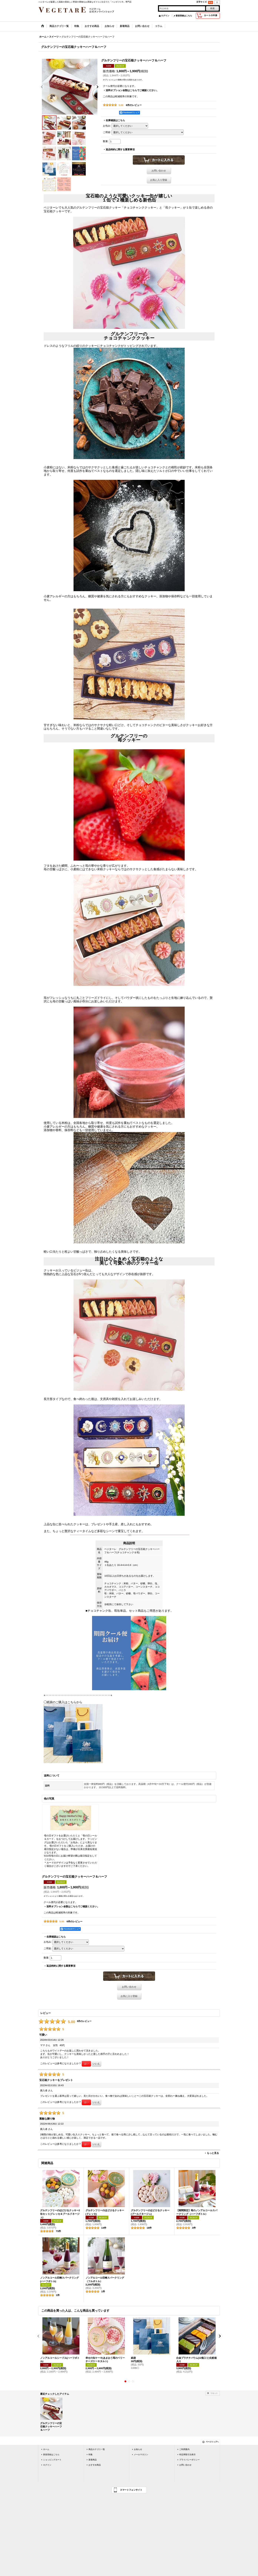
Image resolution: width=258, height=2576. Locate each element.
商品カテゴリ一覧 (97, 2449)
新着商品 (93, 2460)
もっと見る (213, 2153)
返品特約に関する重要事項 (120, 149)
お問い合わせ (159, 170)
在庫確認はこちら (115, 120)
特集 (91, 2454)
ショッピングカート (52, 2460)
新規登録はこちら (184, 15)
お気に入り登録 (158, 179)
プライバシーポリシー (189, 2460)
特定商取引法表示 (187, 2454)
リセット (214, 2393)
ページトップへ (212, 2442)
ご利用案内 (184, 2449)
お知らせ (138, 2449)
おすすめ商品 (95, 2465)
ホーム (46, 2449)
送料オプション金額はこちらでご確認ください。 (132, 90)
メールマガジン (141, 2454)
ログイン (165, 15)
